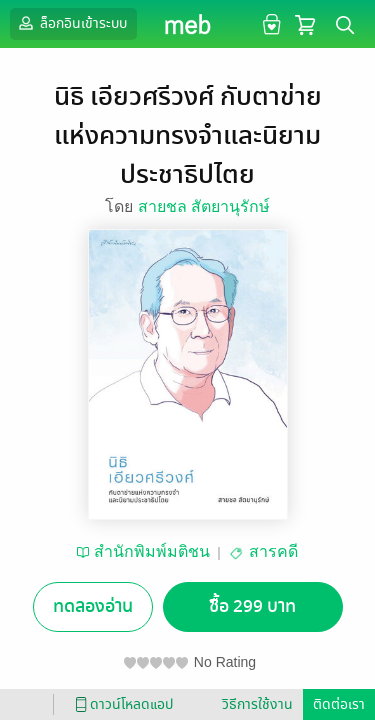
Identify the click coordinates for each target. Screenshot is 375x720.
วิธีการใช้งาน (257, 704)
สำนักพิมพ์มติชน (152, 551)
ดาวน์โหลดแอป (121, 704)
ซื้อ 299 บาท (252, 606)
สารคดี (273, 551)
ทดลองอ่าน (93, 606)
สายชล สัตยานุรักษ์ (204, 206)
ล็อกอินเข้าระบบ (71, 23)
